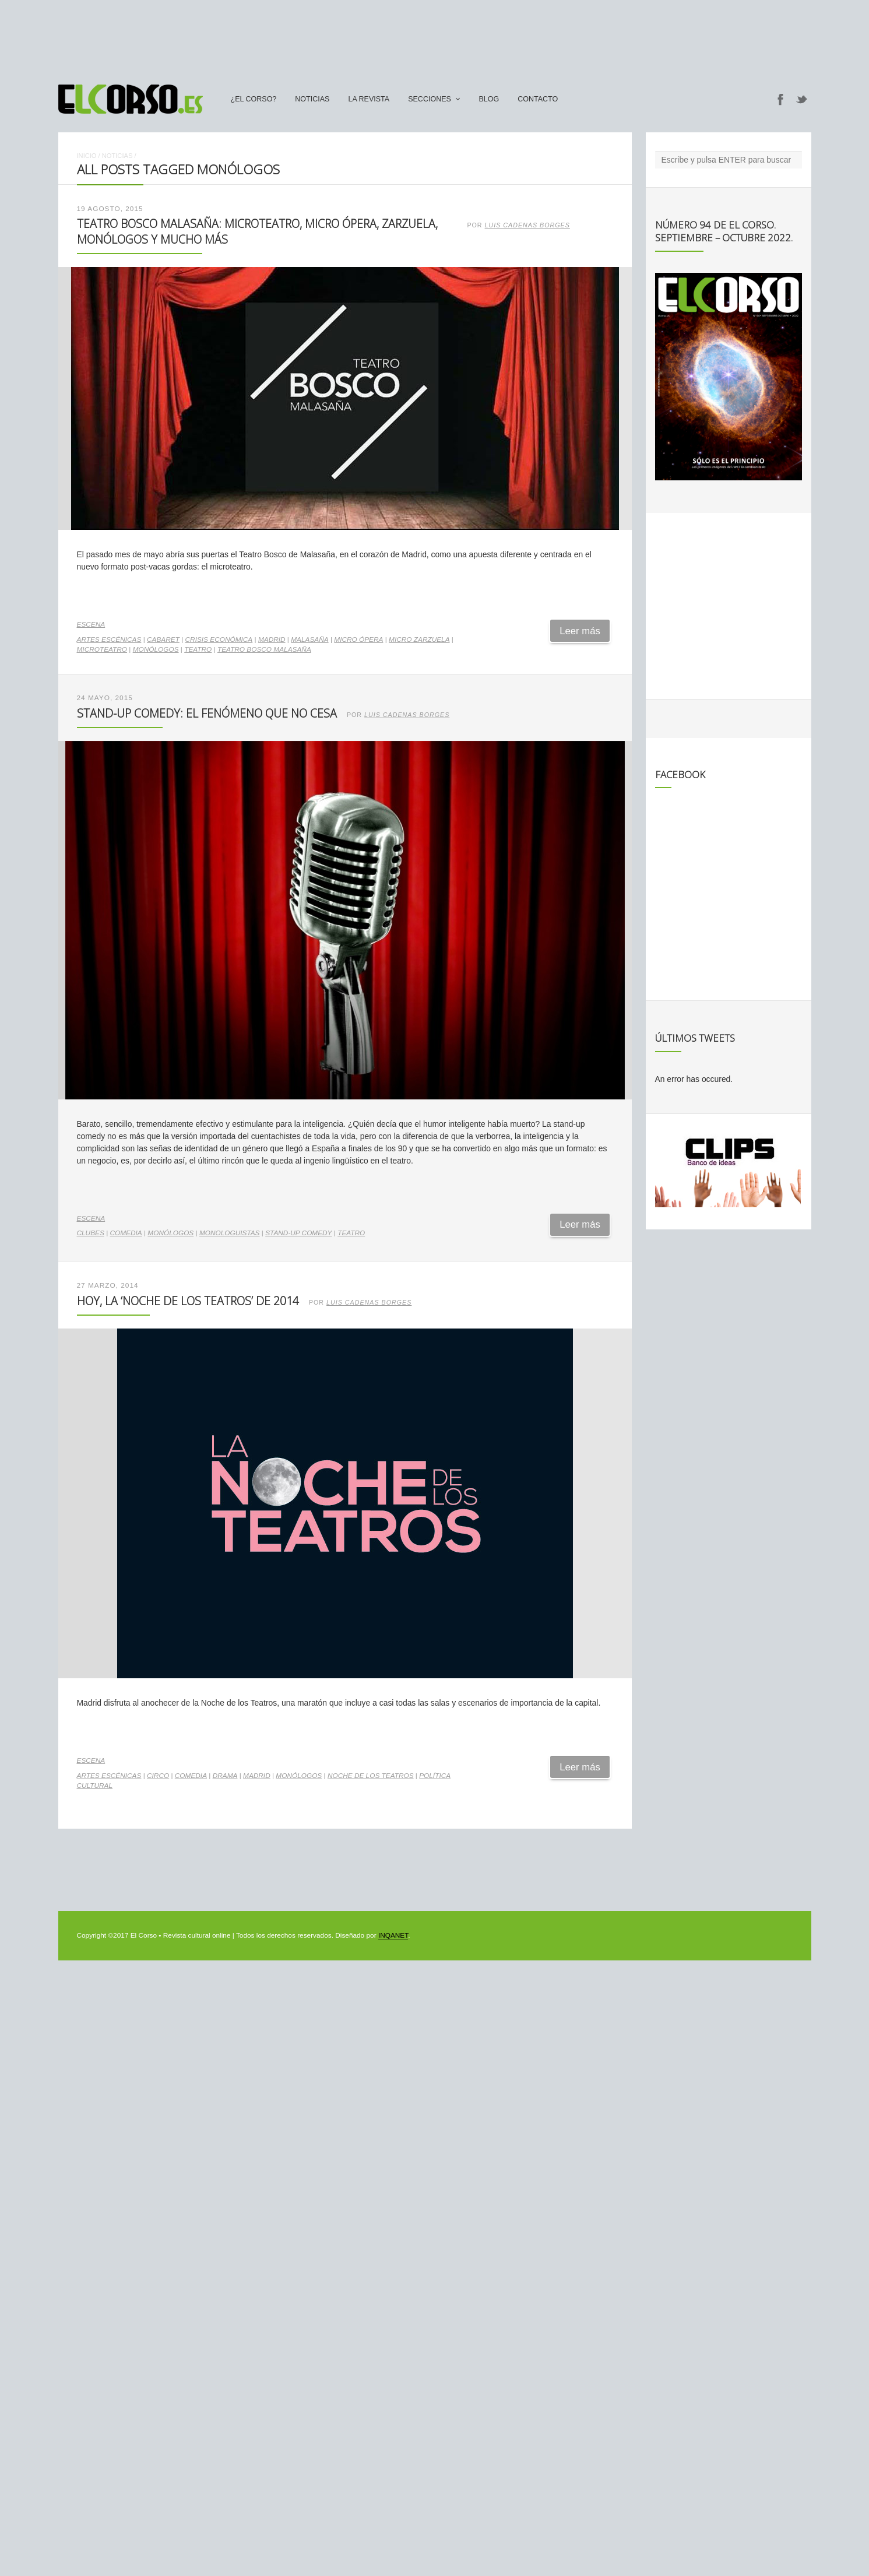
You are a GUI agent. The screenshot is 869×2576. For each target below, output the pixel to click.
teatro (198, 649)
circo (158, 1776)
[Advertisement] (435, 36)
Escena (91, 624)
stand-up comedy (298, 1233)
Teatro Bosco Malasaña (264, 649)
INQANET (393, 1935)
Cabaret (163, 639)
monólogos (156, 649)
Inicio (87, 155)
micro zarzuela (419, 639)
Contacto (538, 99)
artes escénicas (109, 639)
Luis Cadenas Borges (527, 225)
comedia (126, 1233)
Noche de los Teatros (371, 1776)
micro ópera (358, 639)
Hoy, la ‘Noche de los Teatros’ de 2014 (188, 1301)
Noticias (312, 99)
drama (225, 1776)
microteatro (102, 649)
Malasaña (309, 639)
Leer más (580, 631)
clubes (90, 1233)
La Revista (368, 99)
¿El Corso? (254, 99)
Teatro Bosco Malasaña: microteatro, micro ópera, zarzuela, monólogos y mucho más (257, 231)
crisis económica (219, 639)
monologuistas (229, 1233)
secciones (429, 99)
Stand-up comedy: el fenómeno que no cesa (207, 713)
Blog (489, 99)
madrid (272, 639)
